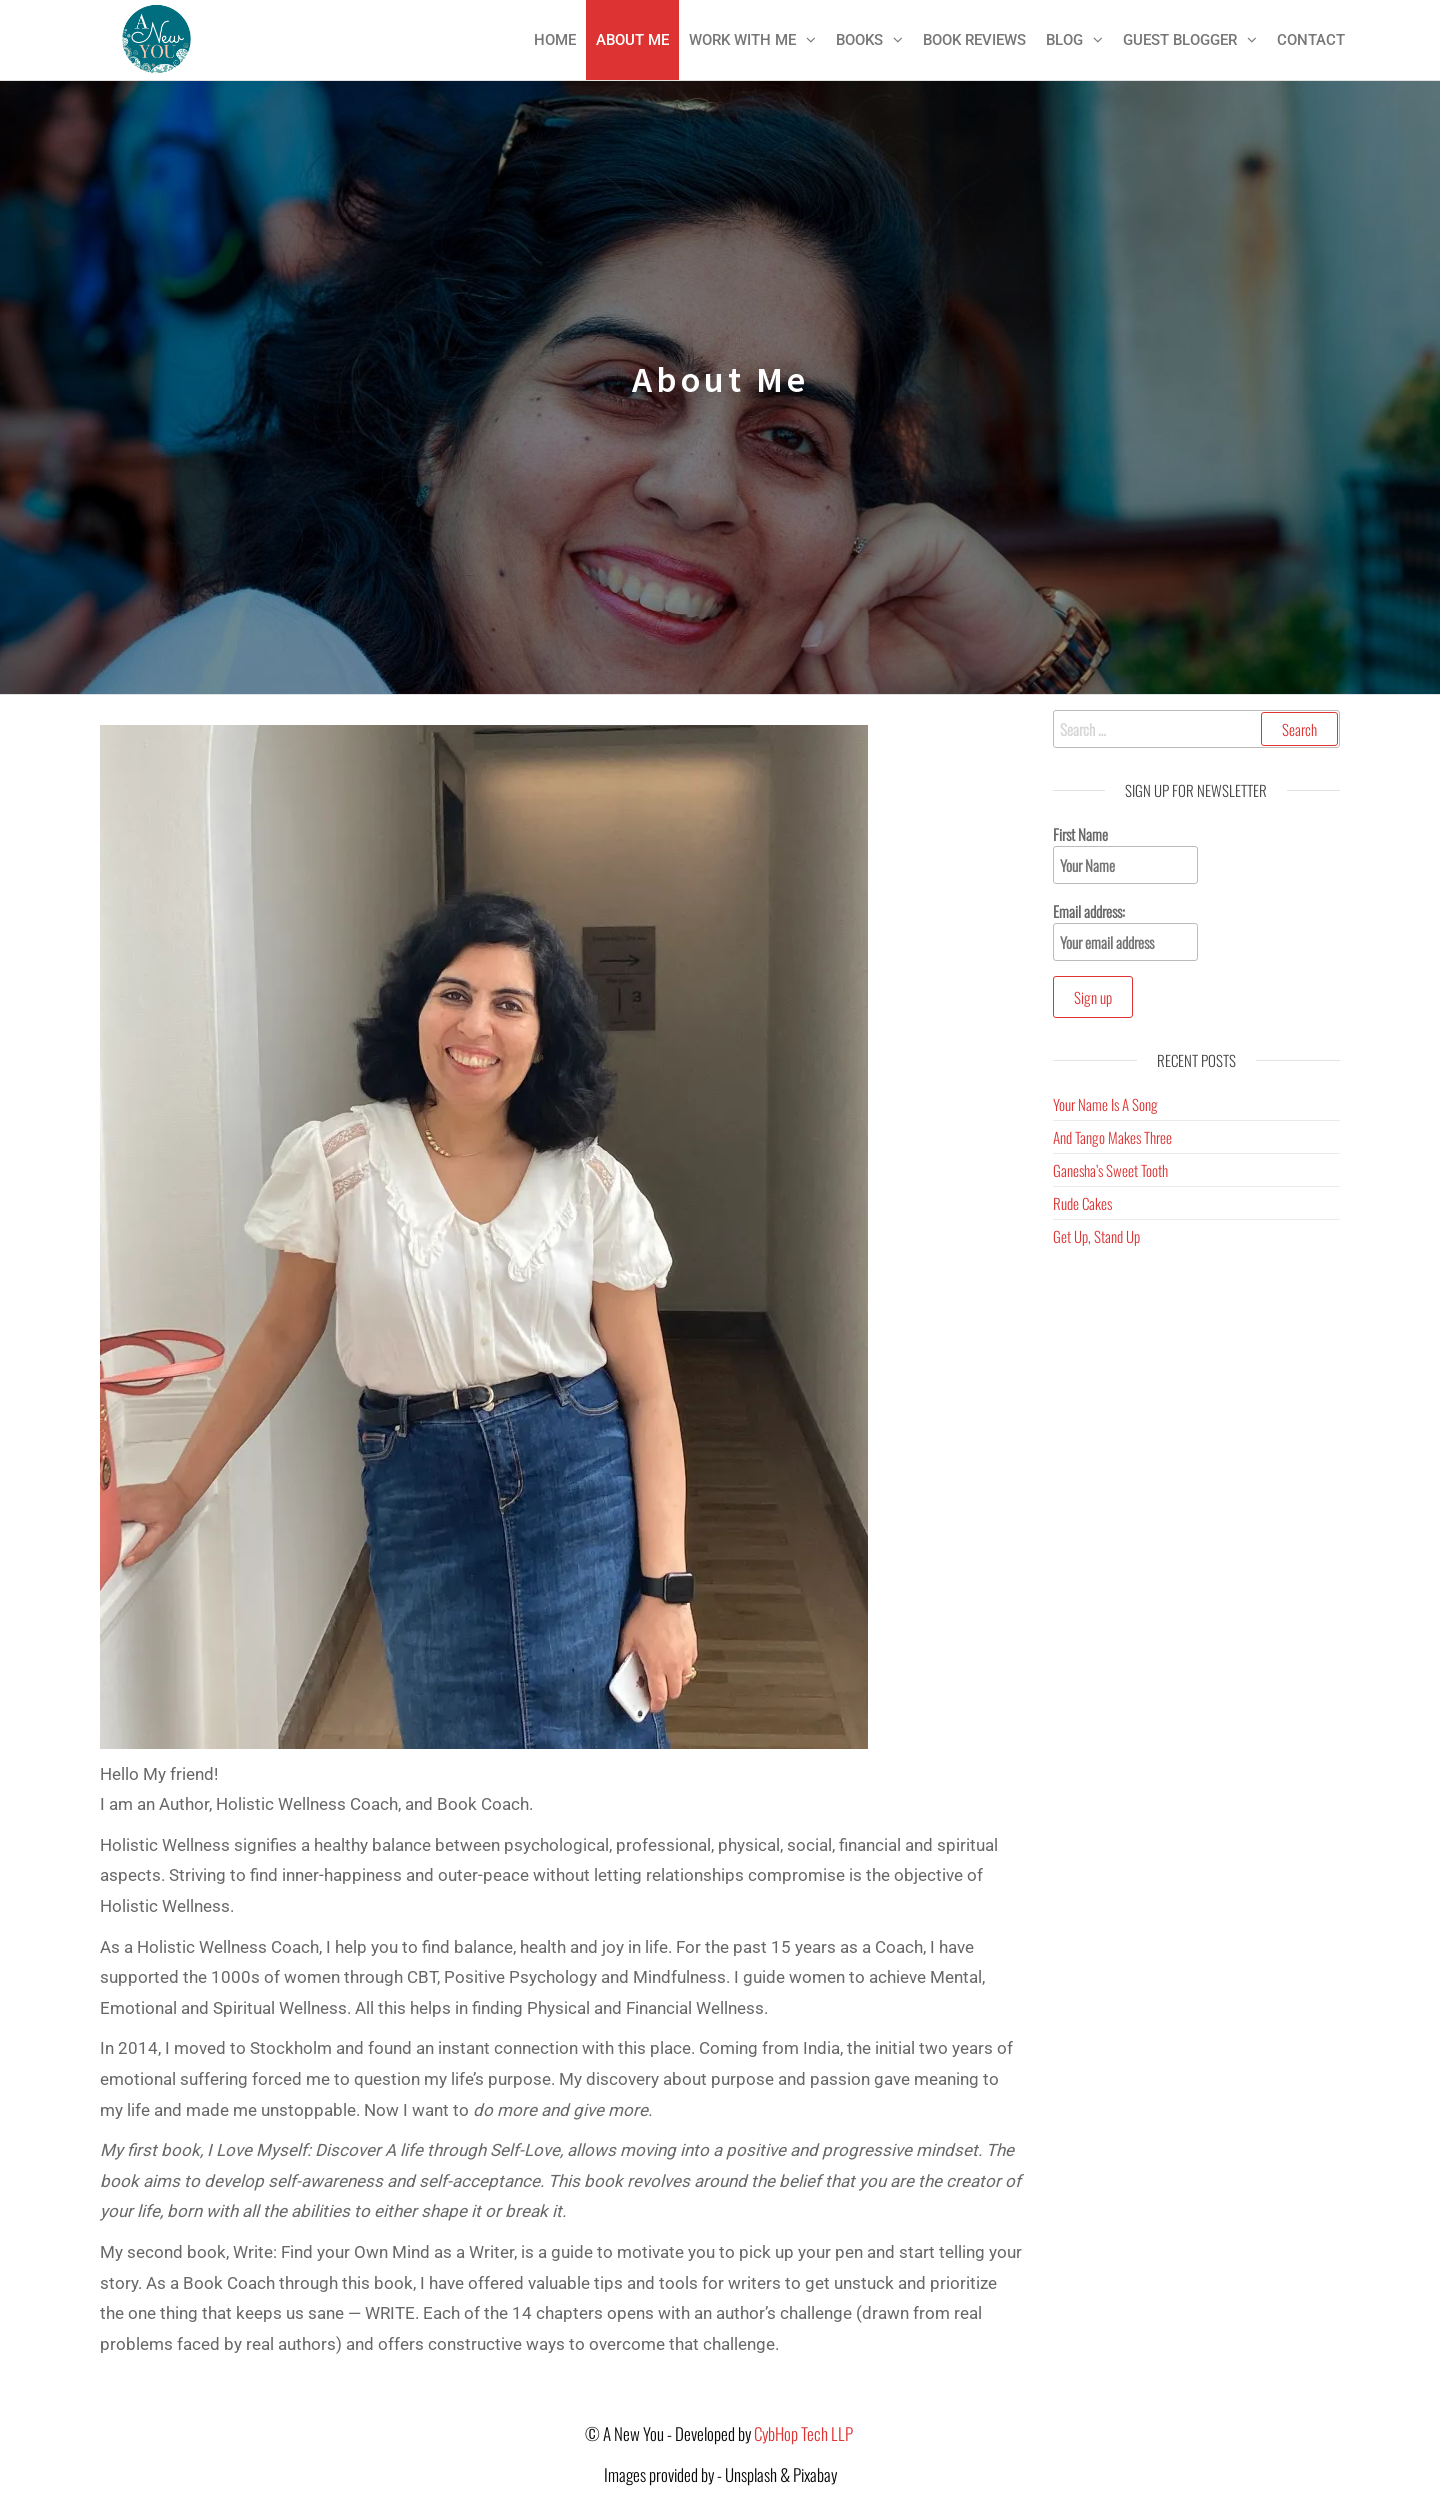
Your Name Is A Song (1105, 1104)
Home (555, 40)
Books (859, 40)
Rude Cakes (1082, 1203)
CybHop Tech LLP (805, 2433)
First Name (1125, 853)
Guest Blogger (1180, 40)
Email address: (1125, 930)
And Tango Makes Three (1112, 1137)
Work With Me (742, 40)
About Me (632, 40)
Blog (1064, 40)
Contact (1311, 40)
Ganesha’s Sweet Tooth (1110, 1170)
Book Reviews (974, 40)
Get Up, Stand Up (1096, 1236)
